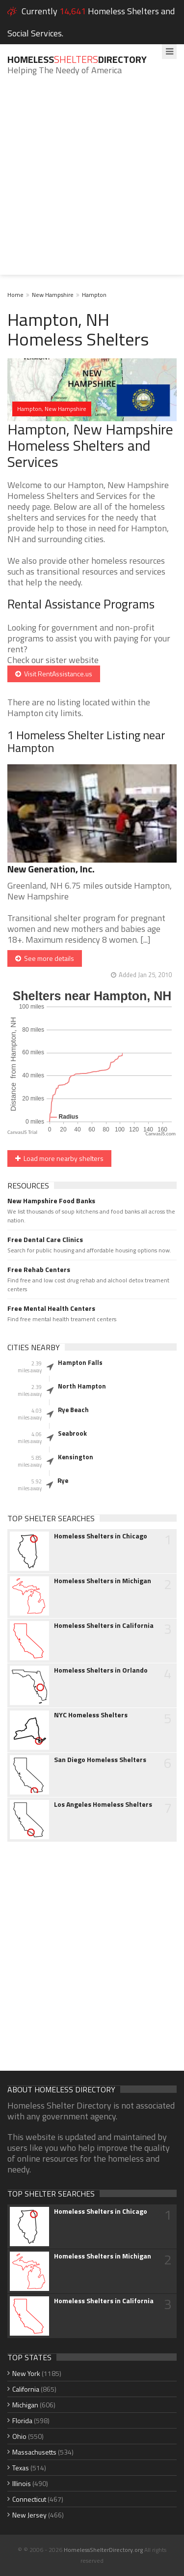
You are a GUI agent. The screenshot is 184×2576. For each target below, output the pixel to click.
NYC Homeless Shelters (91, 1714)
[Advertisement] (92, 182)
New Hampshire (53, 294)
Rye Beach (73, 1409)
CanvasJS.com (160, 1133)
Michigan (25, 2405)
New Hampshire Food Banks (51, 1200)
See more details (44, 958)
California (25, 2389)
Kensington (75, 1456)
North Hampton (82, 1386)
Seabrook (72, 1433)
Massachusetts (34, 2452)
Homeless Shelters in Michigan (102, 1580)
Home (15, 294)
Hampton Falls (80, 1362)
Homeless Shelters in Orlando (101, 1670)
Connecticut (29, 2499)
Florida (22, 2420)
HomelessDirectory (77, 59)
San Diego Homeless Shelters (100, 1759)
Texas (20, 2467)
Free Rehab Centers (38, 1269)
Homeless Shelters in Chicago (100, 1536)
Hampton (94, 294)
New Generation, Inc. (51, 868)
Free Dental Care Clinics (45, 1239)
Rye (62, 1480)
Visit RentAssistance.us (53, 673)
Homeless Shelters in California (104, 1625)
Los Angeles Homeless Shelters (103, 1804)
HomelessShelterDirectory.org (103, 2549)
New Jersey (29, 2515)
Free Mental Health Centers (51, 1308)
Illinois (21, 2483)
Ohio (19, 2436)
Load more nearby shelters (59, 1158)
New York (26, 2373)
